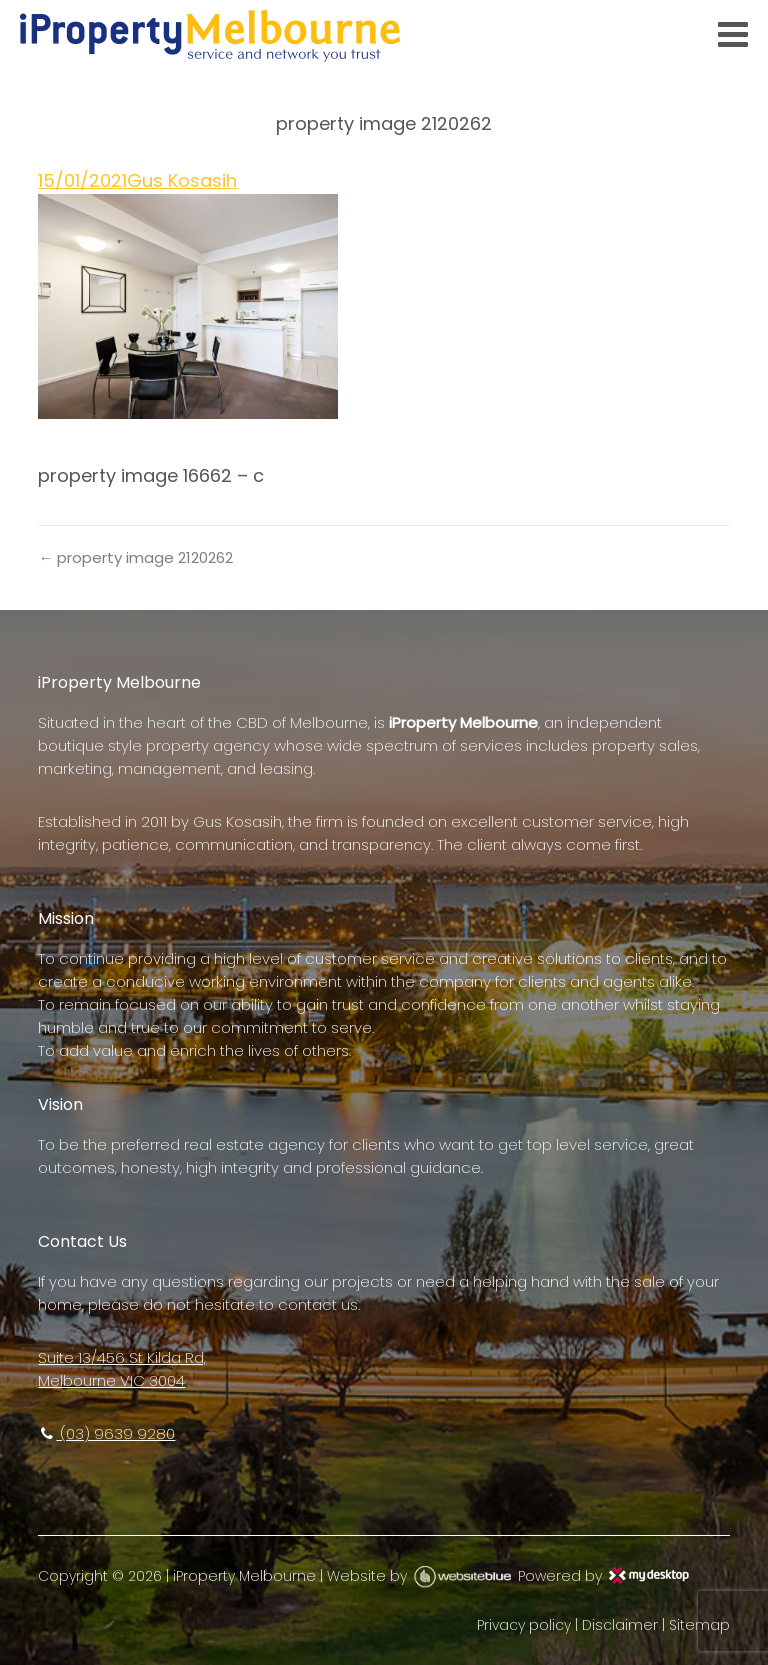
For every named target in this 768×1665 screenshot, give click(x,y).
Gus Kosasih (182, 180)
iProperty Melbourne (244, 1576)
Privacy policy (524, 1625)
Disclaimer (620, 1625)
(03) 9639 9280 (106, 1433)
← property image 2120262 (135, 557)
